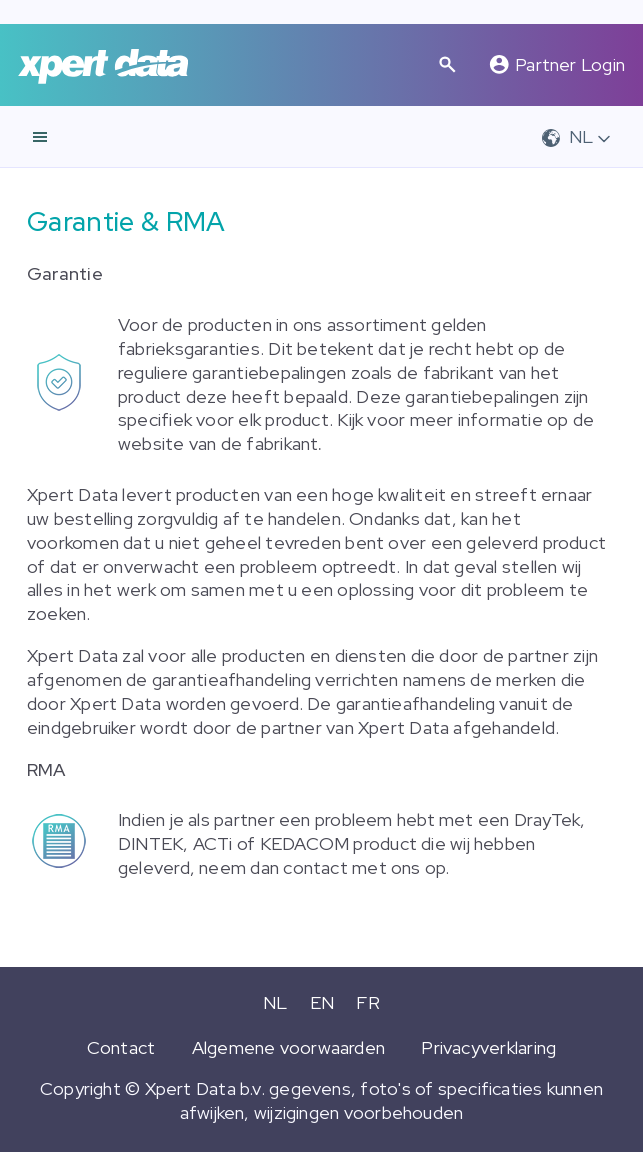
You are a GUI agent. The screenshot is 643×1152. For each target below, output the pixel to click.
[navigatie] (40, 137)
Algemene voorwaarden (289, 1047)
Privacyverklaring (488, 1047)
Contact (121, 1047)
